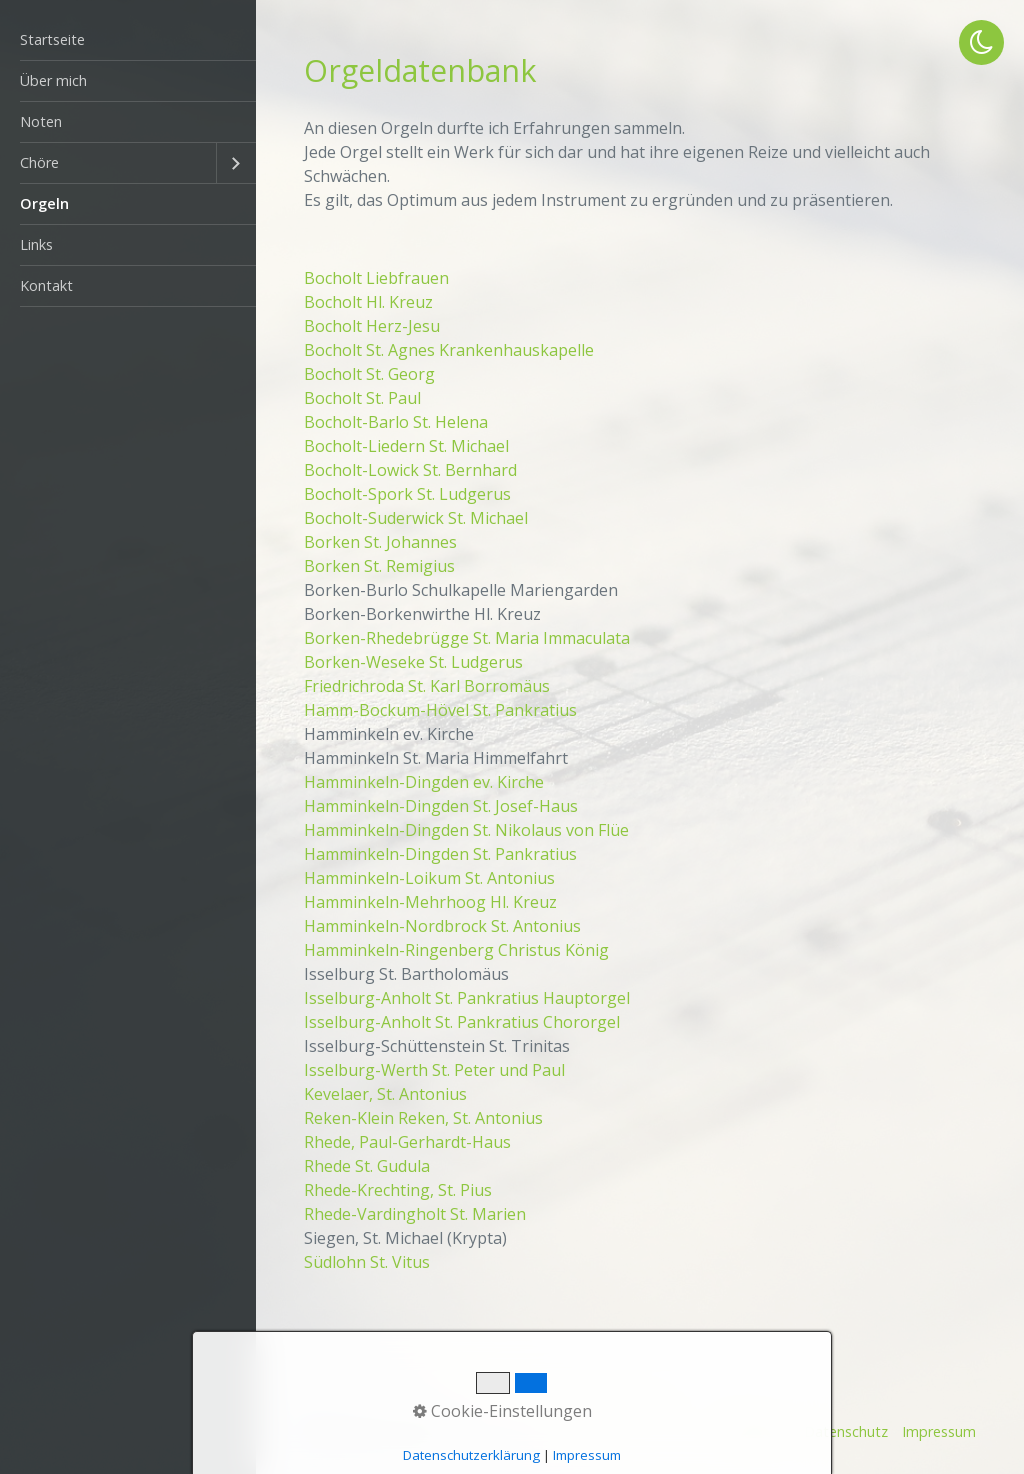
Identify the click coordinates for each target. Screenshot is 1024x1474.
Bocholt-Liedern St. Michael (406, 446)
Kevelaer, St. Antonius (385, 1094)
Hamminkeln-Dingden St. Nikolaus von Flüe (466, 830)
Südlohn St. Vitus (367, 1262)
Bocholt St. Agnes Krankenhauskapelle (449, 350)
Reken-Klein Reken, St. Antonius (423, 1118)
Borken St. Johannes (380, 542)
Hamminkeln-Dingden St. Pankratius (440, 854)
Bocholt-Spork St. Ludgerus (407, 494)
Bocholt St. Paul (362, 398)
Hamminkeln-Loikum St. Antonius (429, 878)
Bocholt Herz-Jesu (372, 326)
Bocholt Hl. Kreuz (368, 302)
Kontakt (46, 285)
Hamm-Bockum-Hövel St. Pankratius (440, 710)
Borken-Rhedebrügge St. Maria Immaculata (467, 638)
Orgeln (44, 203)
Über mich (53, 80)
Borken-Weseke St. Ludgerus (413, 662)
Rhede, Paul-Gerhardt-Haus (407, 1142)
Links (36, 244)
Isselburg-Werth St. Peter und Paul (434, 1070)
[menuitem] (128, 40)
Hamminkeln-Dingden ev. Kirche (424, 782)
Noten (41, 121)
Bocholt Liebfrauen (376, 278)
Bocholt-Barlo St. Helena (396, 422)
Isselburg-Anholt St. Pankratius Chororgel (462, 1022)
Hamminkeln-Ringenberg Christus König (456, 950)
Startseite (52, 39)
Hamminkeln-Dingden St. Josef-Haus (441, 806)
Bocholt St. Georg (369, 374)
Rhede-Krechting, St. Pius (398, 1190)
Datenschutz (846, 1431)
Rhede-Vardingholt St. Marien (415, 1214)
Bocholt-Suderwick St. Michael (416, 518)
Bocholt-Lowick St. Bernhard (410, 470)
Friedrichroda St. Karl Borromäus (427, 686)
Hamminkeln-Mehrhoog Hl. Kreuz (430, 902)
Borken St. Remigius (379, 566)
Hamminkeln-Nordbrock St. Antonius (442, 926)
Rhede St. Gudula (367, 1166)
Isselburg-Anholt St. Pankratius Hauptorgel (467, 998)
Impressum (939, 1431)
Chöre (39, 162)
